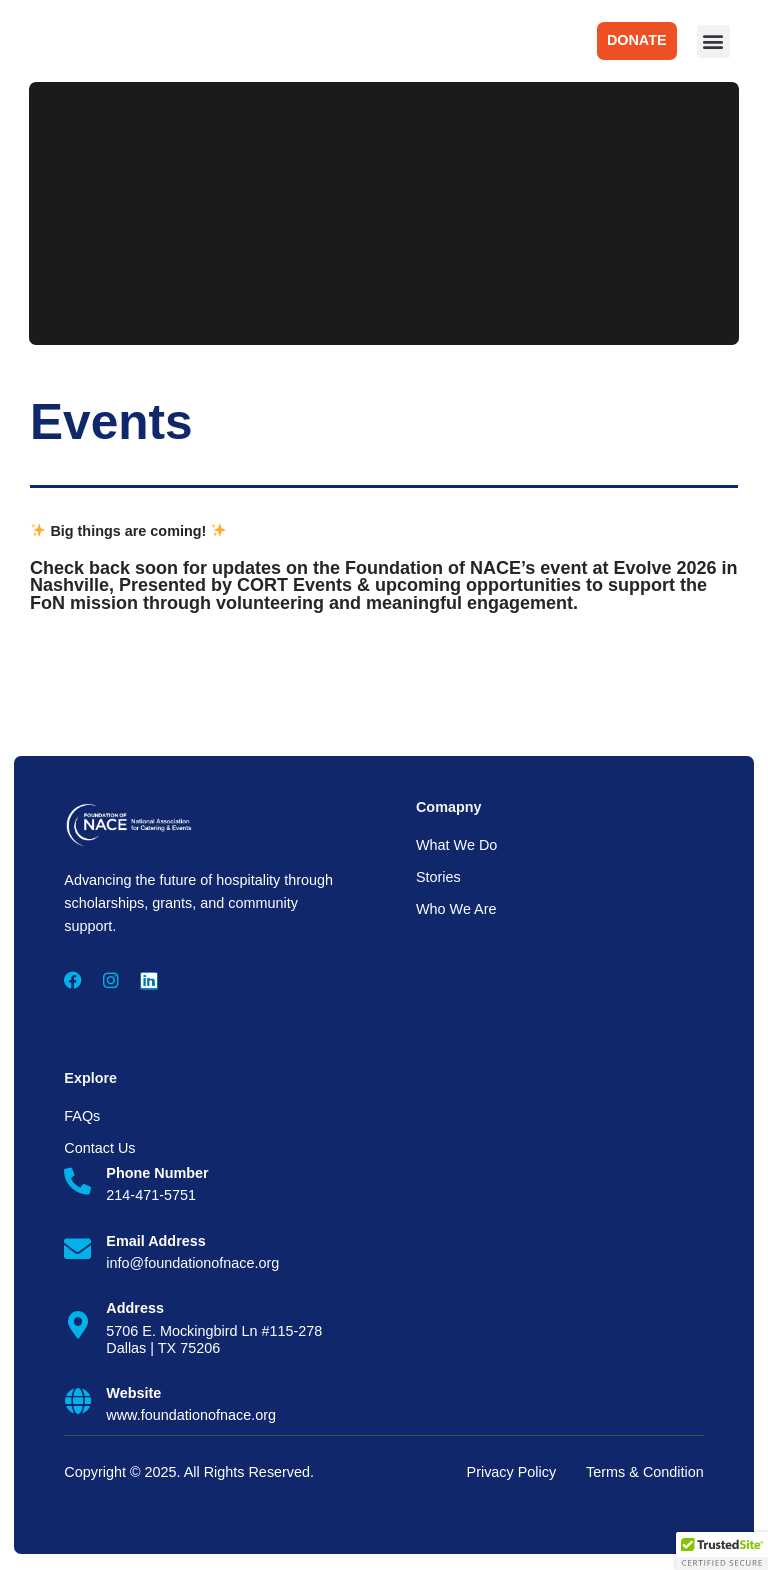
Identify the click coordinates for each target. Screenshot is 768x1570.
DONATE (637, 40)
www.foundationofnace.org (189, 1417)
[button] (713, 41)
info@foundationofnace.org (190, 1265)
